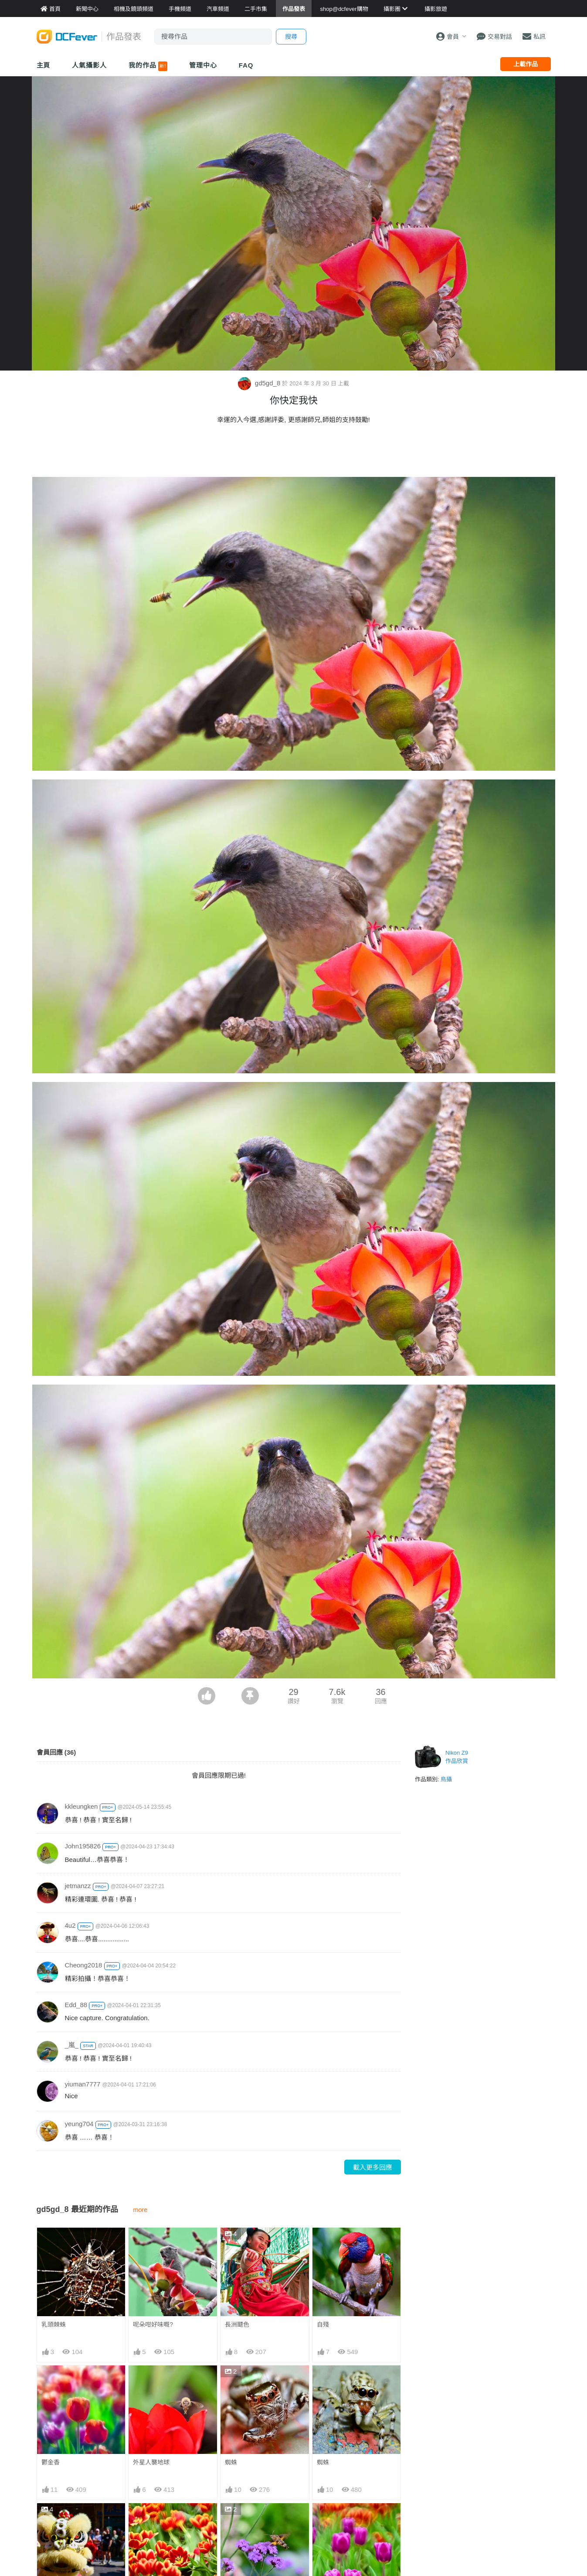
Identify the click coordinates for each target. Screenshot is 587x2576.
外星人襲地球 (151, 2462)
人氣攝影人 (89, 65)
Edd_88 (76, 2004)
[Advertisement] (293, 453)
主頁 (44, 65)
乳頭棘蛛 (53, 2324)
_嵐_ (72, 2045)
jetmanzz (78, 1885)
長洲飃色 (237, 2324)
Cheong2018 (83, 1965)
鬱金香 (50, 2462)
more (140, 2209)
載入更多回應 (372, 2167)
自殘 (323, 2324)
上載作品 (525, 64)
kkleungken (81, 1806)
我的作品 (148, 66)
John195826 (83, 1846)
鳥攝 (446, 1779)
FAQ (246, 65)
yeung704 (79, 2123)
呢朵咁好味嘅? (153, 2324)
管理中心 (203, 65)
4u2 (70, 1925)
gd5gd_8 (260, 383)
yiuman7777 (83, 2084)
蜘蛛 (231, 2462)
